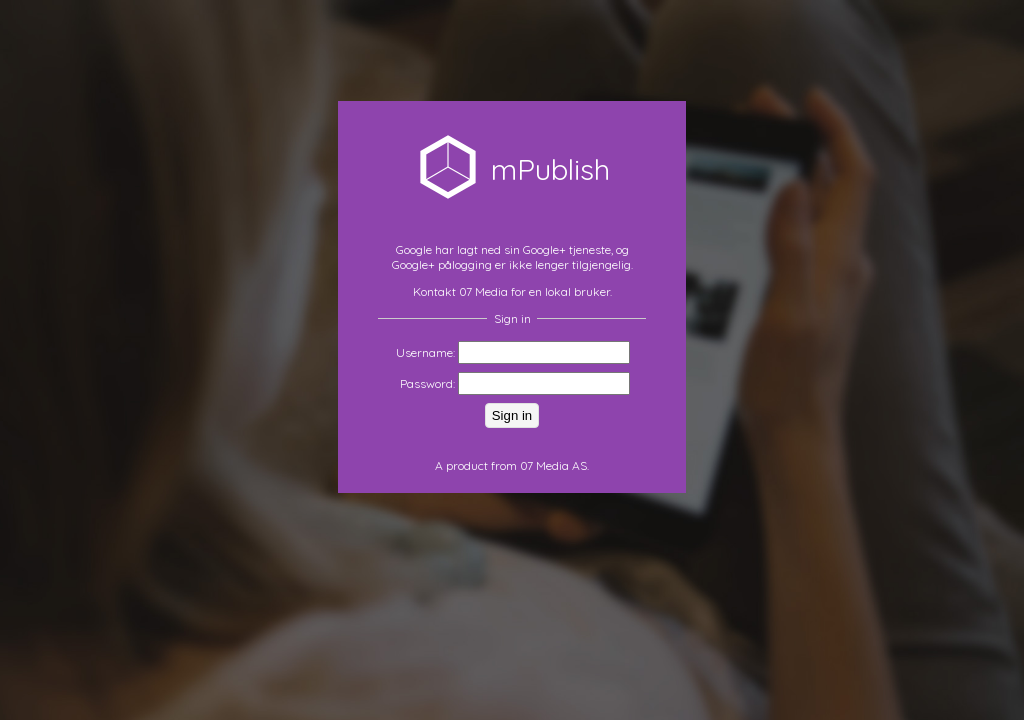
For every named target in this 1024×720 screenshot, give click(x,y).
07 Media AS (553, 465)
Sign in (512, 415)
